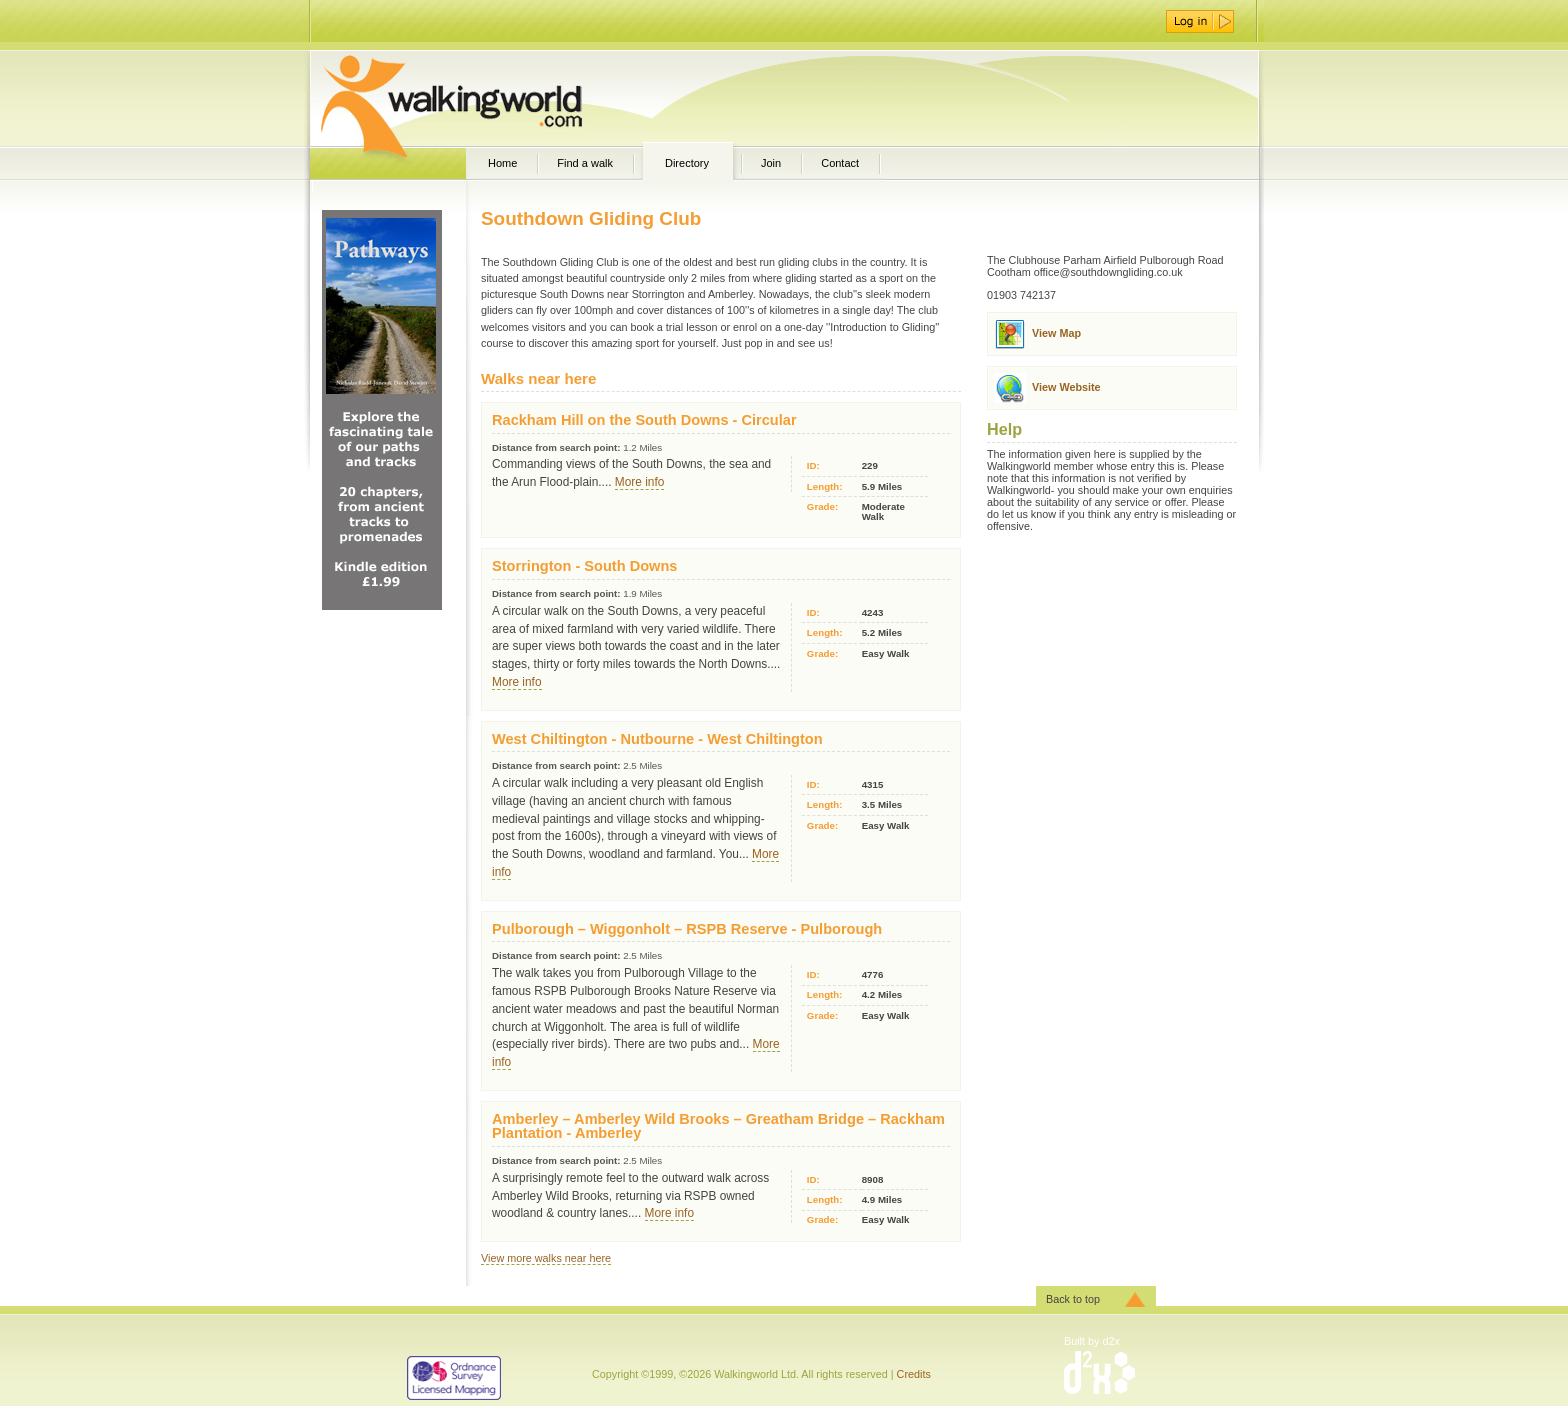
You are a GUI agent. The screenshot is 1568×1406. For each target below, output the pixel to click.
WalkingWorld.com (486, 98)
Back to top (1073, 1299)
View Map (1056, 333)
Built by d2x (1092, 1341)
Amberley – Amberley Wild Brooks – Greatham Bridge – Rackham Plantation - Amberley (718, 1126)
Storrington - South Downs (584, 566)
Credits (914, 1374)
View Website (1066, 387)
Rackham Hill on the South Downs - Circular (644, 420)
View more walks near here (546, 1258)
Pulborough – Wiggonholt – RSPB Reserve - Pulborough (687, 929)
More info (640, 482)
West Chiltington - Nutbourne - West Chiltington (657, 739)
